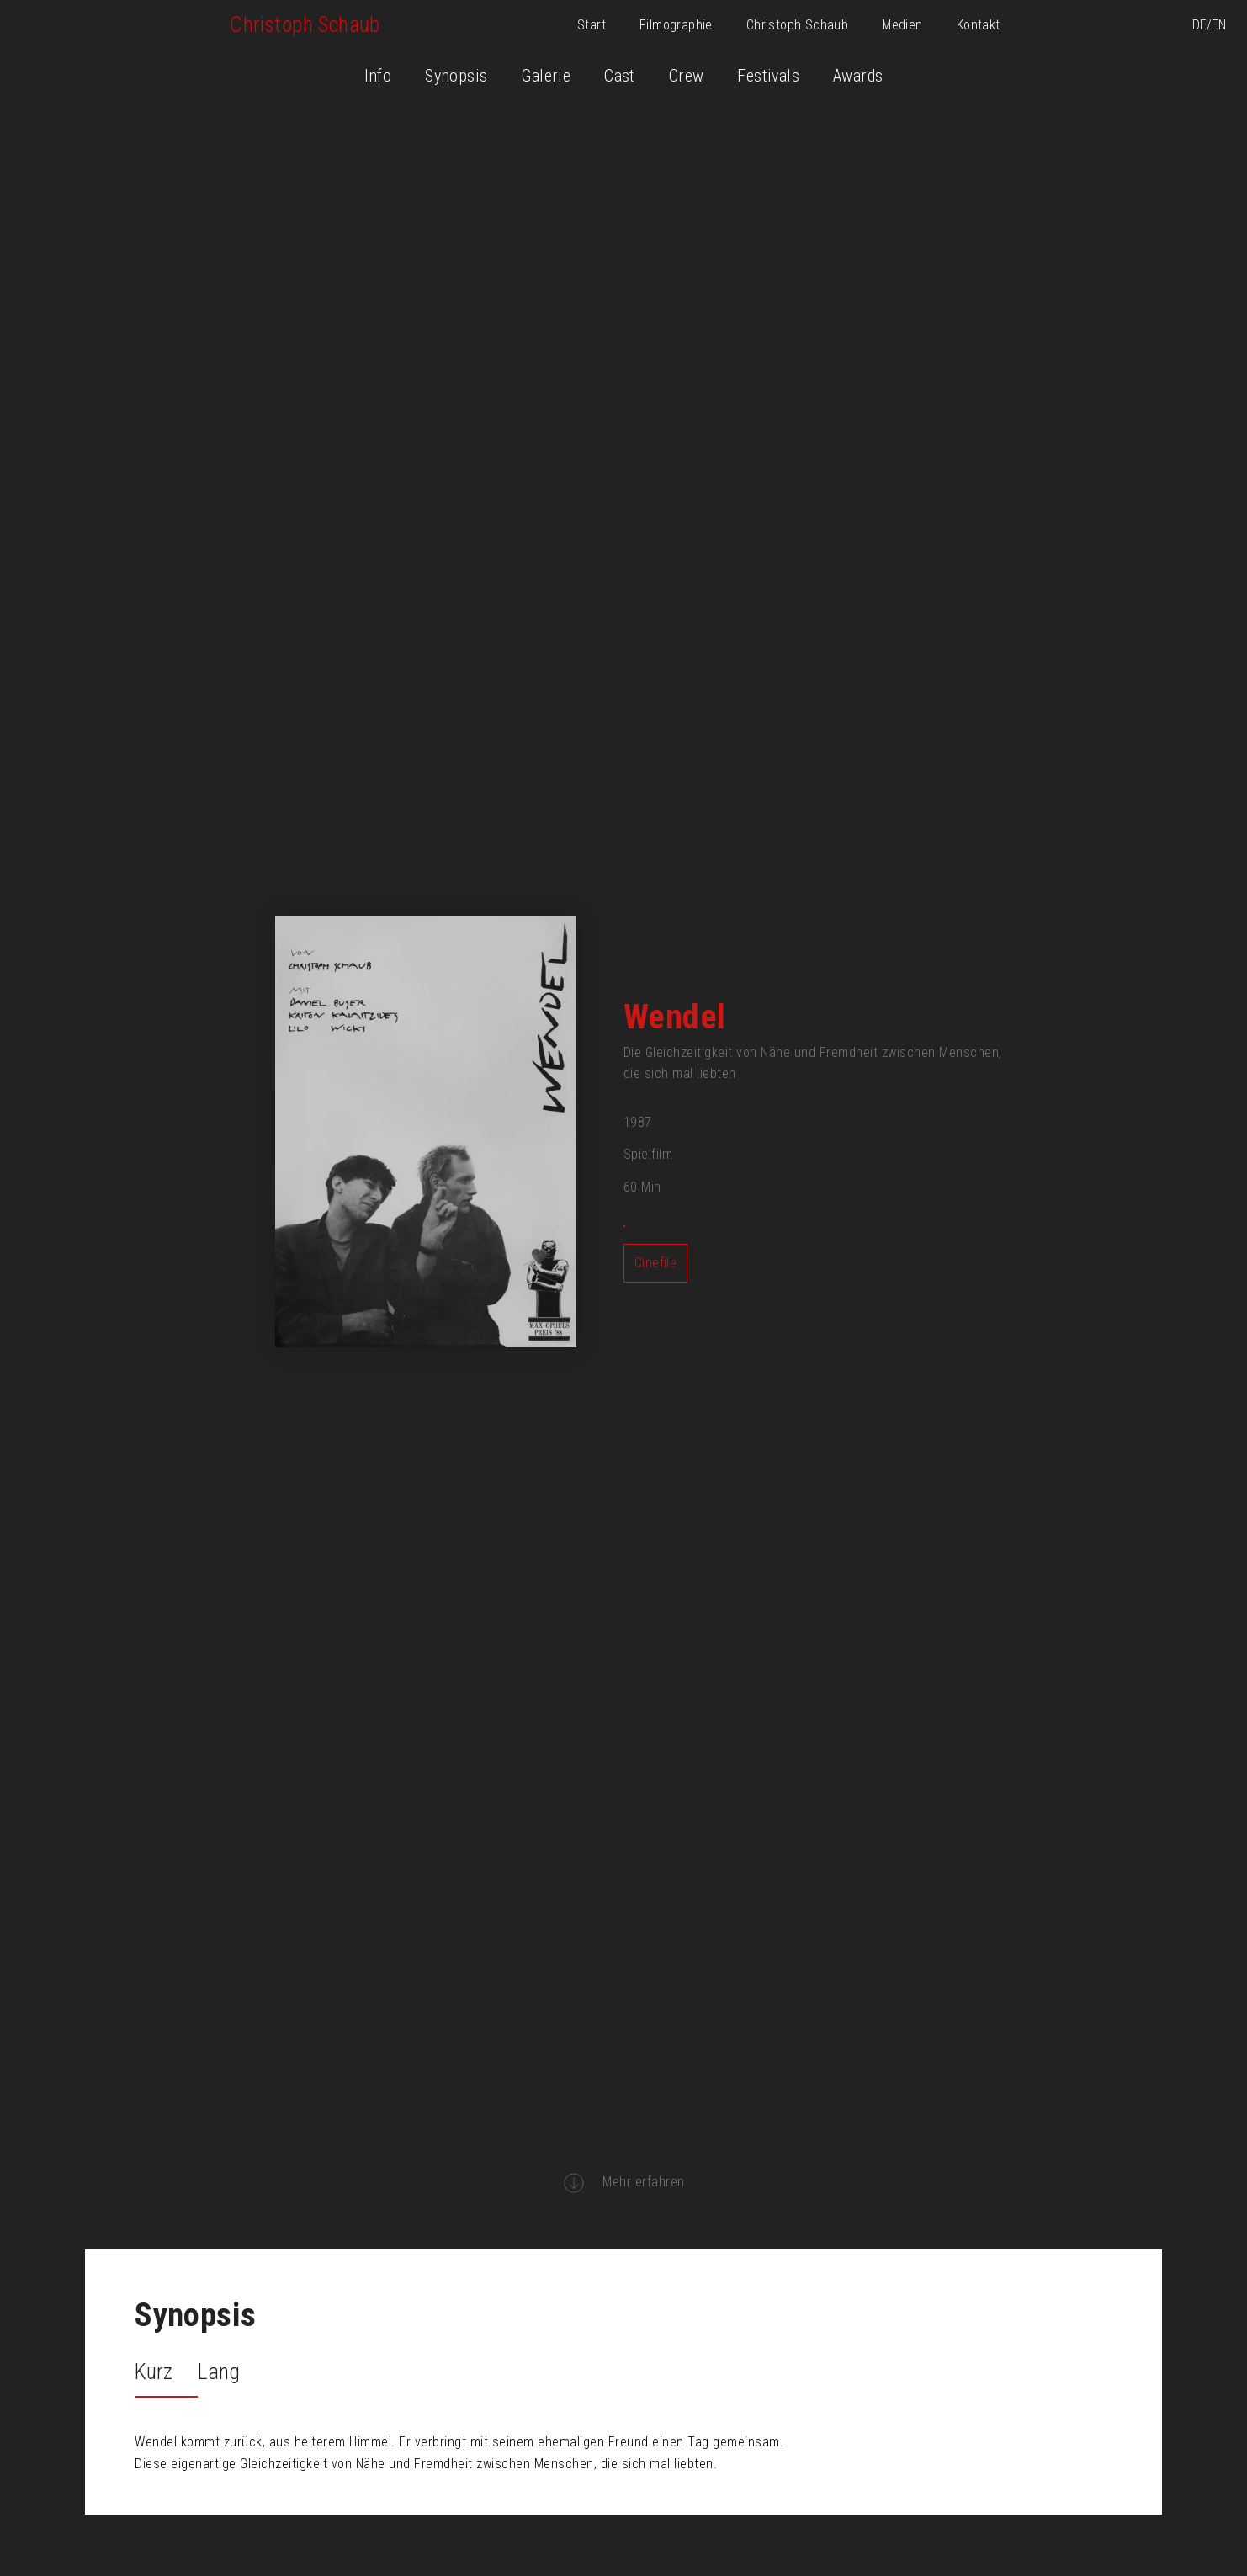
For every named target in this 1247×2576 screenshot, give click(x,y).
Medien (902, 25)
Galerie (545, 76)
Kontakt (978, 25)
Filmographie (676, 25)
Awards (858, 76)
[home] (304, 25)
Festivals (768, 76)
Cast (619, 76)
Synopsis (456, 76)
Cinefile (655, 1263)
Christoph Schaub (797, 25)
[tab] (166, 2374)
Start (591, 25)
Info (378, 76)
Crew (686, 76)
